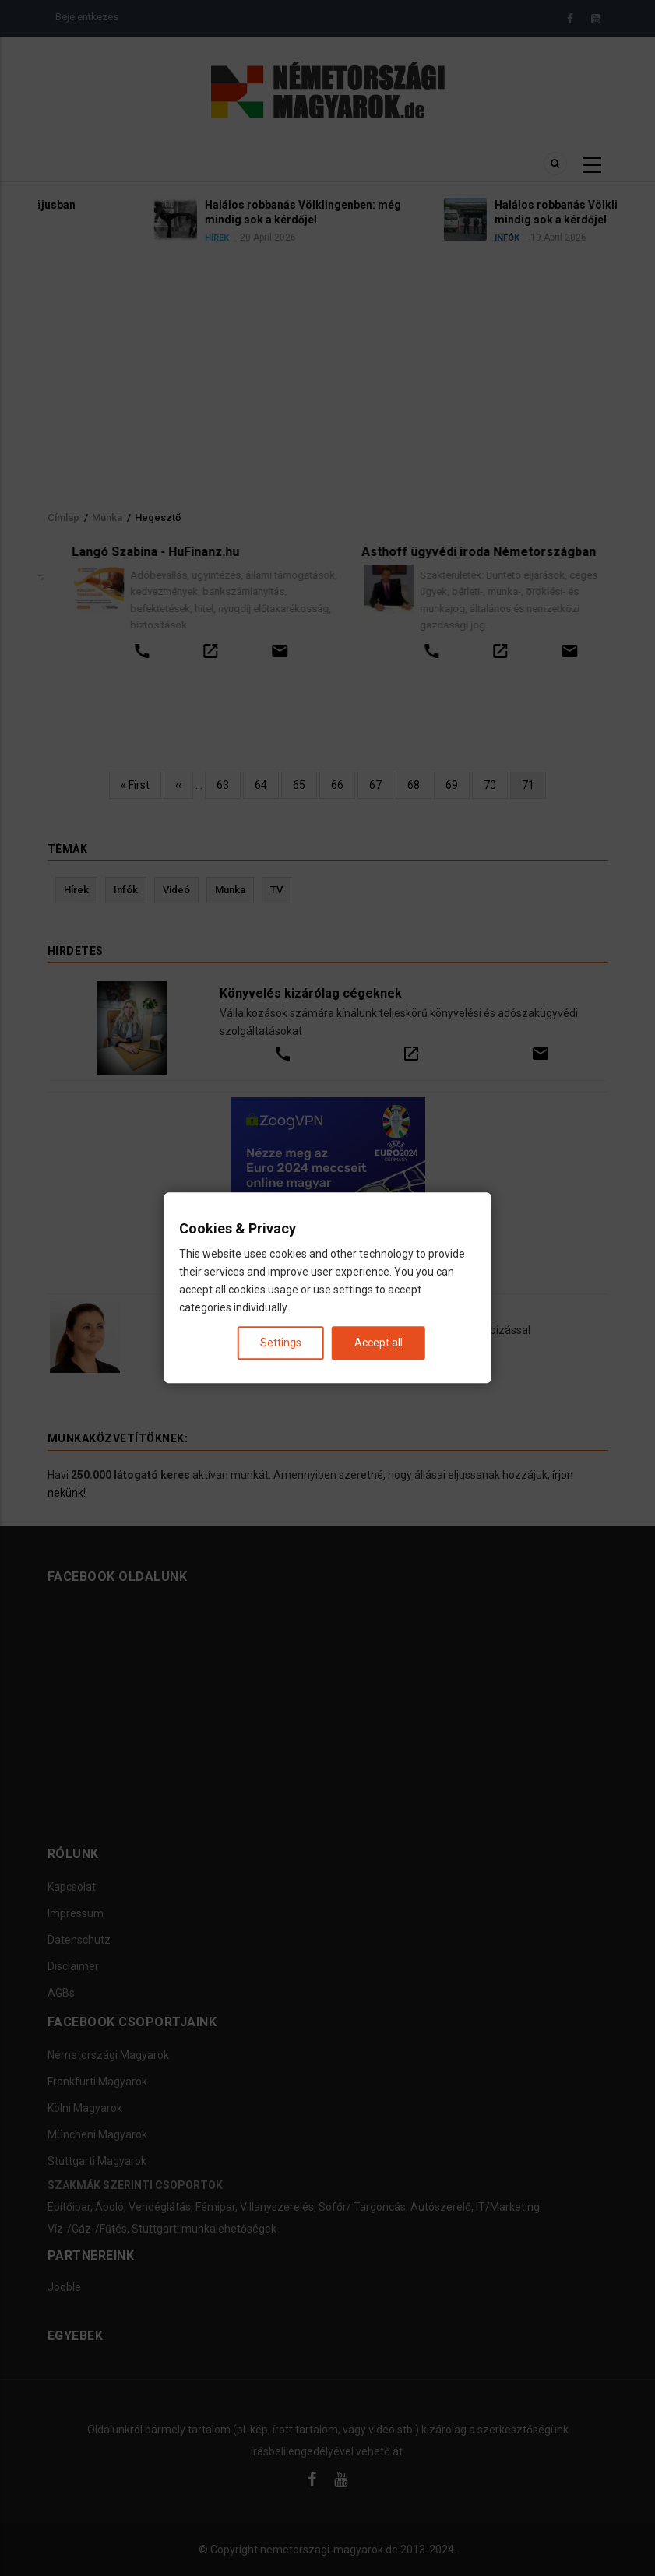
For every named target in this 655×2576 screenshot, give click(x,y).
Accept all (378, 1343)
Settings (280, 1343)
